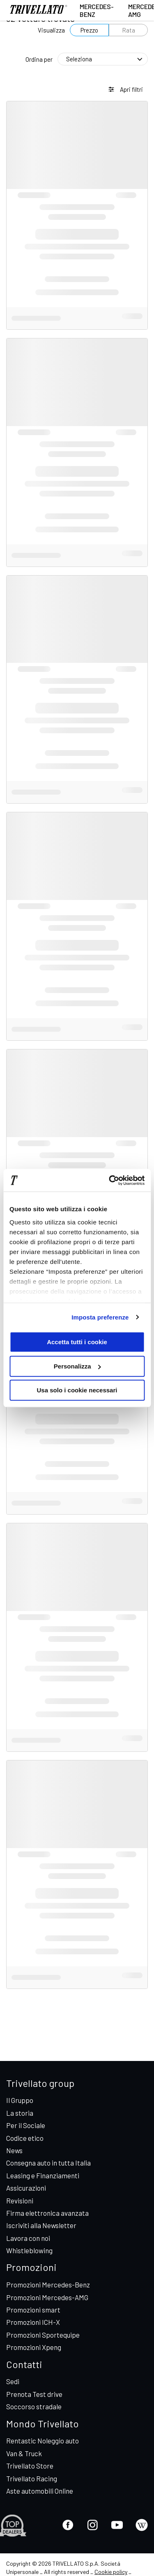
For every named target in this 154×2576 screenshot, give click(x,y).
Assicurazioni (26, 2188)
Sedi (12, 2381)
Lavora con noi (28, 2238)
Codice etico (25, 2138)
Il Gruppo (19, 2100)
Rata (128, 30)
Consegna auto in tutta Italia (48, 2163)
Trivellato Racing (31, 2478)
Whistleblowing (29, 2250)
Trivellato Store (29, 2466)
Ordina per (39, 59)
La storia (19, 2113)
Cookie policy (110, 2571)
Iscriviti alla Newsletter (41, 2225)
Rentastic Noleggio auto (42, 2440)
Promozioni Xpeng (33, 2347)
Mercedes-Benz (97, 10)
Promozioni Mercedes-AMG (47, 2297)
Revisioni (19, 2200)
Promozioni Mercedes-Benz (48, 2284)
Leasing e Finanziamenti (42, 2175)
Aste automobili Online (39, 2491)
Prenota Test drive (34, 2394)
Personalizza (77, 1366)
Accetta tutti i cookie (77, 1341)
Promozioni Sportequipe (43, 2335)
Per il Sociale (25, 2125)
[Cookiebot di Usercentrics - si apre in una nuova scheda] (110, 1180)
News (14, 2150)
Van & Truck (24, 2453)
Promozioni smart (33, 2310)
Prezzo (89, 30)
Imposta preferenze (100, 1317)
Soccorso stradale (34, 2406)
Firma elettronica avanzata (47, 2213)
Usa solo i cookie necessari (77, 1390)
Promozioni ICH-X (33, 2322)
